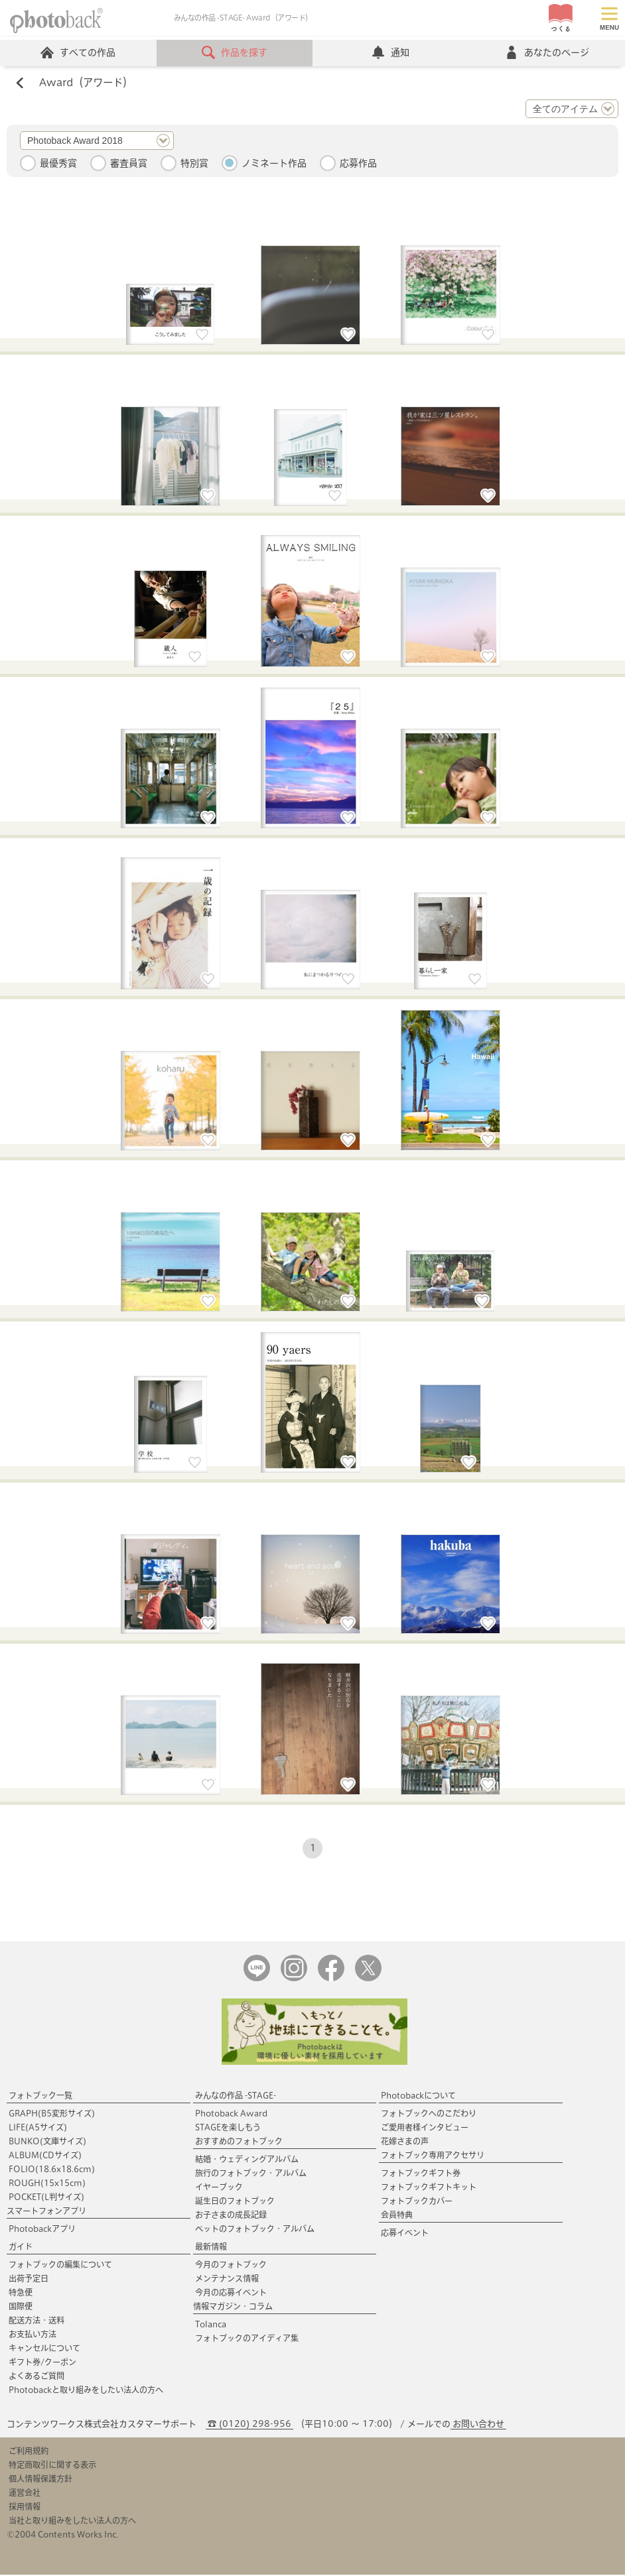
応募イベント (405, 2234)
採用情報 (24, 2508)
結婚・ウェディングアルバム (247, 2160)
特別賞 (194, 163)
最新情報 (211, 2248)
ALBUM (45, 2156)
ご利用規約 (28, 2452)
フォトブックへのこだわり (428, 2114)
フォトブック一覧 (40, 2097)
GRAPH (52, 2114)
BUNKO (47, 2142)
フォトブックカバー (416, 2202)
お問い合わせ (478, 2425)
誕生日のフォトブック (235, 2202)
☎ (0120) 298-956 (249, 2425)
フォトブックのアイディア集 (247, 2339)
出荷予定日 (28, 2280)
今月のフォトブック (231, 2266)
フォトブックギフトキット (428, 2188)
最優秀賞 (58, 163)
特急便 (21, 2294)
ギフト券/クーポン (42, 2363)
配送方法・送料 (36, 2321)
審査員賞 (128, 163)
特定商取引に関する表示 (52, 2466)
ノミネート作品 (274, 163)
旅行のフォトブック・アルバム (251, 2174)
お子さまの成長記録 (231, 2216)
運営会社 (24, 2494)
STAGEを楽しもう (228, 2128)
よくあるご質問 (36, 2377)
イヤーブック (219, 2188)
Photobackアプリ (42, 2230)
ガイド (21, 2248)
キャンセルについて (44, 2349)
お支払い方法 (32, 2335)
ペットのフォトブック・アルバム (254, 2230)
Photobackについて (418, 2097)
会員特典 (397, 2216)
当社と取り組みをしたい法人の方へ (72, 2522)
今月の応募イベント (231, 2294)
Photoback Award (231, 2114)
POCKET (46, 2198)
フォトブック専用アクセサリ (432, 2156)
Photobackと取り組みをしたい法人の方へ (86, 2391)
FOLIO (52, 2170)
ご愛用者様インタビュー (424, 2128)
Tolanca (210, 2325)
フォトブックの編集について (60, 2266)
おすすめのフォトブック (239, 2142)
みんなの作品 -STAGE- (235, 2097)
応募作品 (358, 163)
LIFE (38, 2128)
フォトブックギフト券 (420, 2174)
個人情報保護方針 (40, 2480)
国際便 (21, 2307)
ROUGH (47, 2184)
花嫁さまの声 (405, 2142)
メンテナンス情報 (227, 2280)
